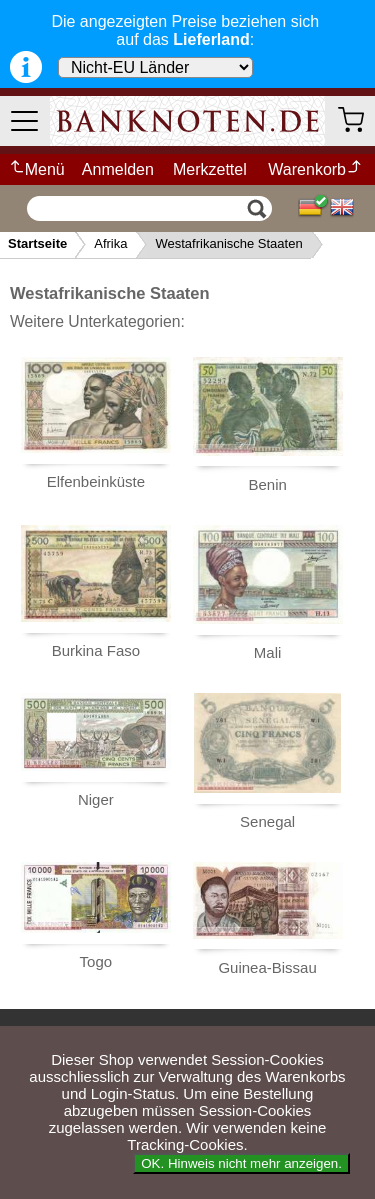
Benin (267, 484)
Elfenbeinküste (96, 481)
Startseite (37, 243)
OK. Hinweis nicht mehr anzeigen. (241, 1163)
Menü (36, 169)
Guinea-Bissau (267, 967)
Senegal (267, 821)
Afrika (110, 243)
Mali (268, 652)
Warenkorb (315, 169)
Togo (96, 961)
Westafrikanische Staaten (228, 243)
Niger (96, 799)
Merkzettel (210, 169)
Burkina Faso (96, 650)
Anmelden (118, 169)
